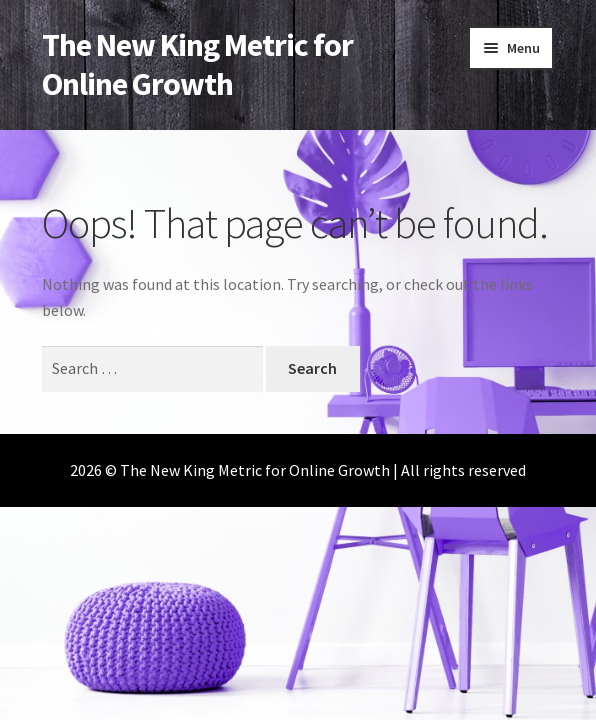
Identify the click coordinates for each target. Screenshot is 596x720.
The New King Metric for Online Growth (197, 64)
